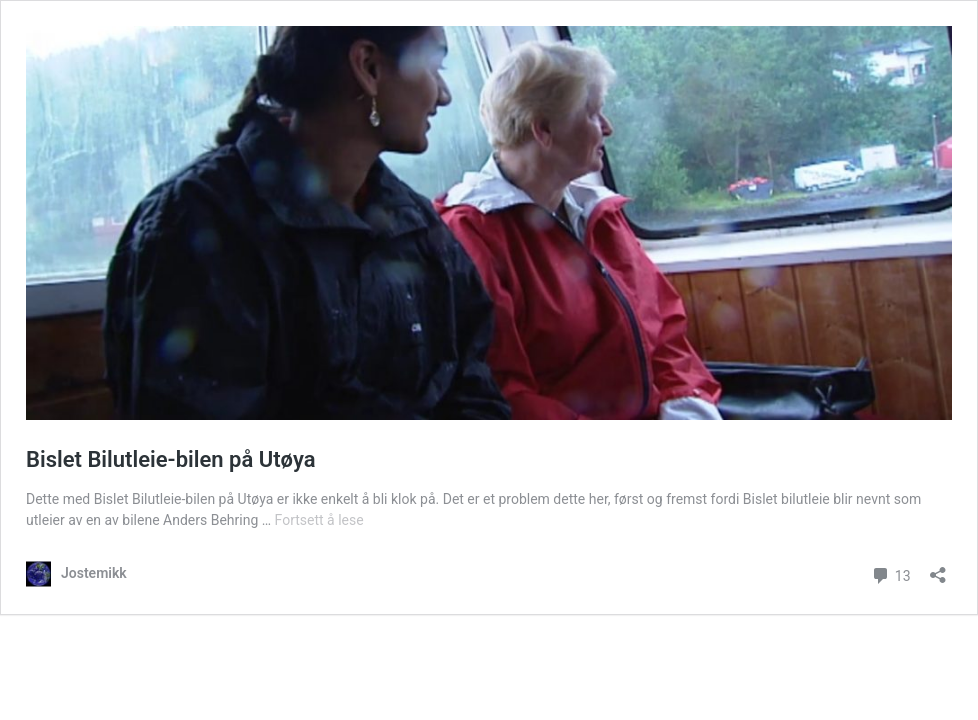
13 (890, 573)
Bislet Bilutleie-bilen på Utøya (171, 459)
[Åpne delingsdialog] (938, 568)
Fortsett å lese (319, 520)
